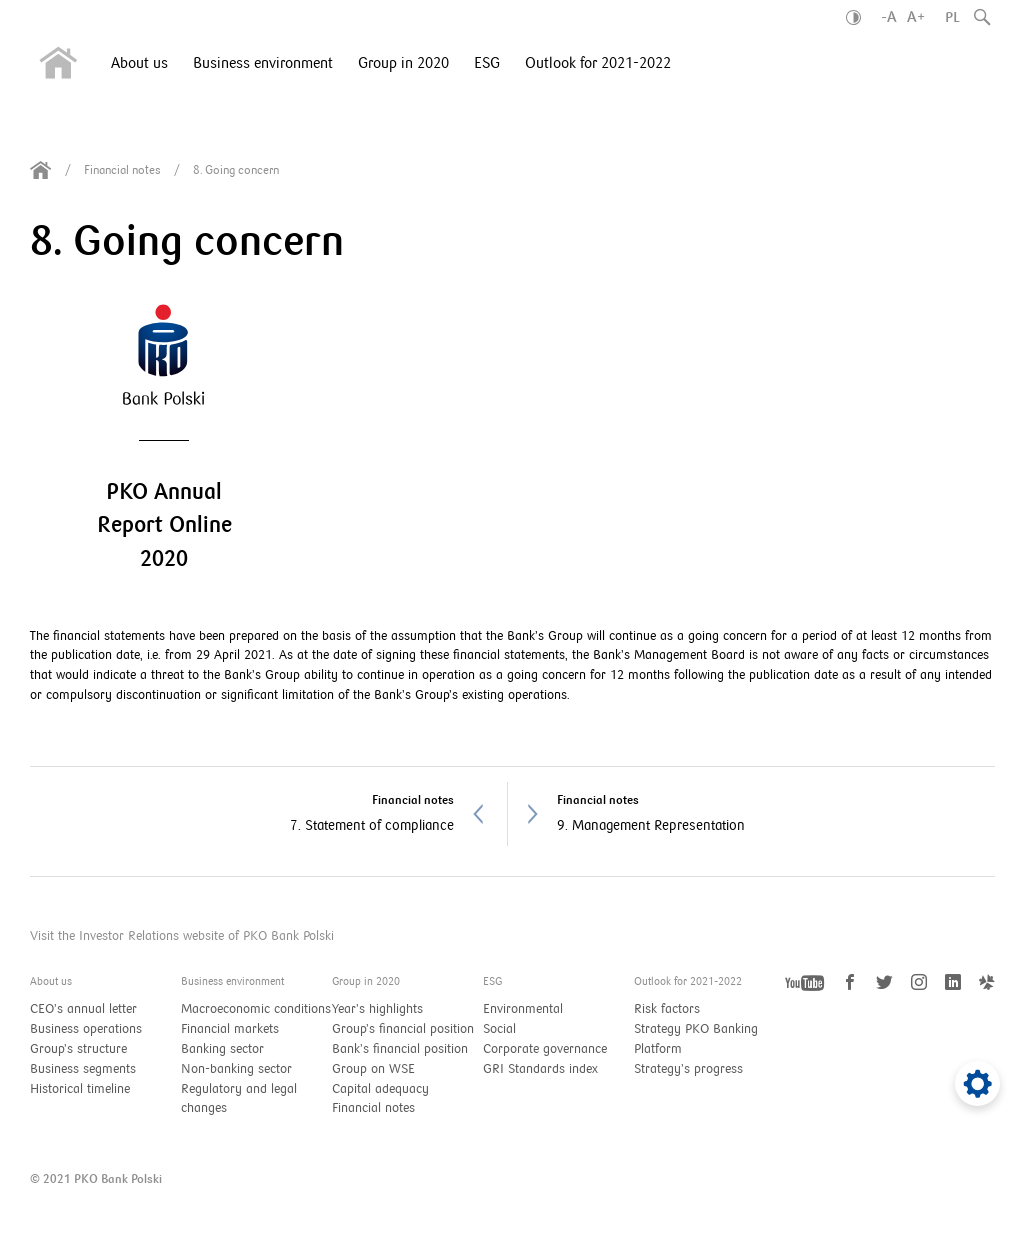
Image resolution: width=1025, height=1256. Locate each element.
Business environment (263, 63)
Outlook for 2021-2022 (598, 63)
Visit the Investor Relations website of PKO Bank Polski (182, 936)
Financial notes (122, 170)
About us (139, 63)
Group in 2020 (403, 63)
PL (952, 17)
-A (889, 17)
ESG (487, 63)
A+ (916, 17)
